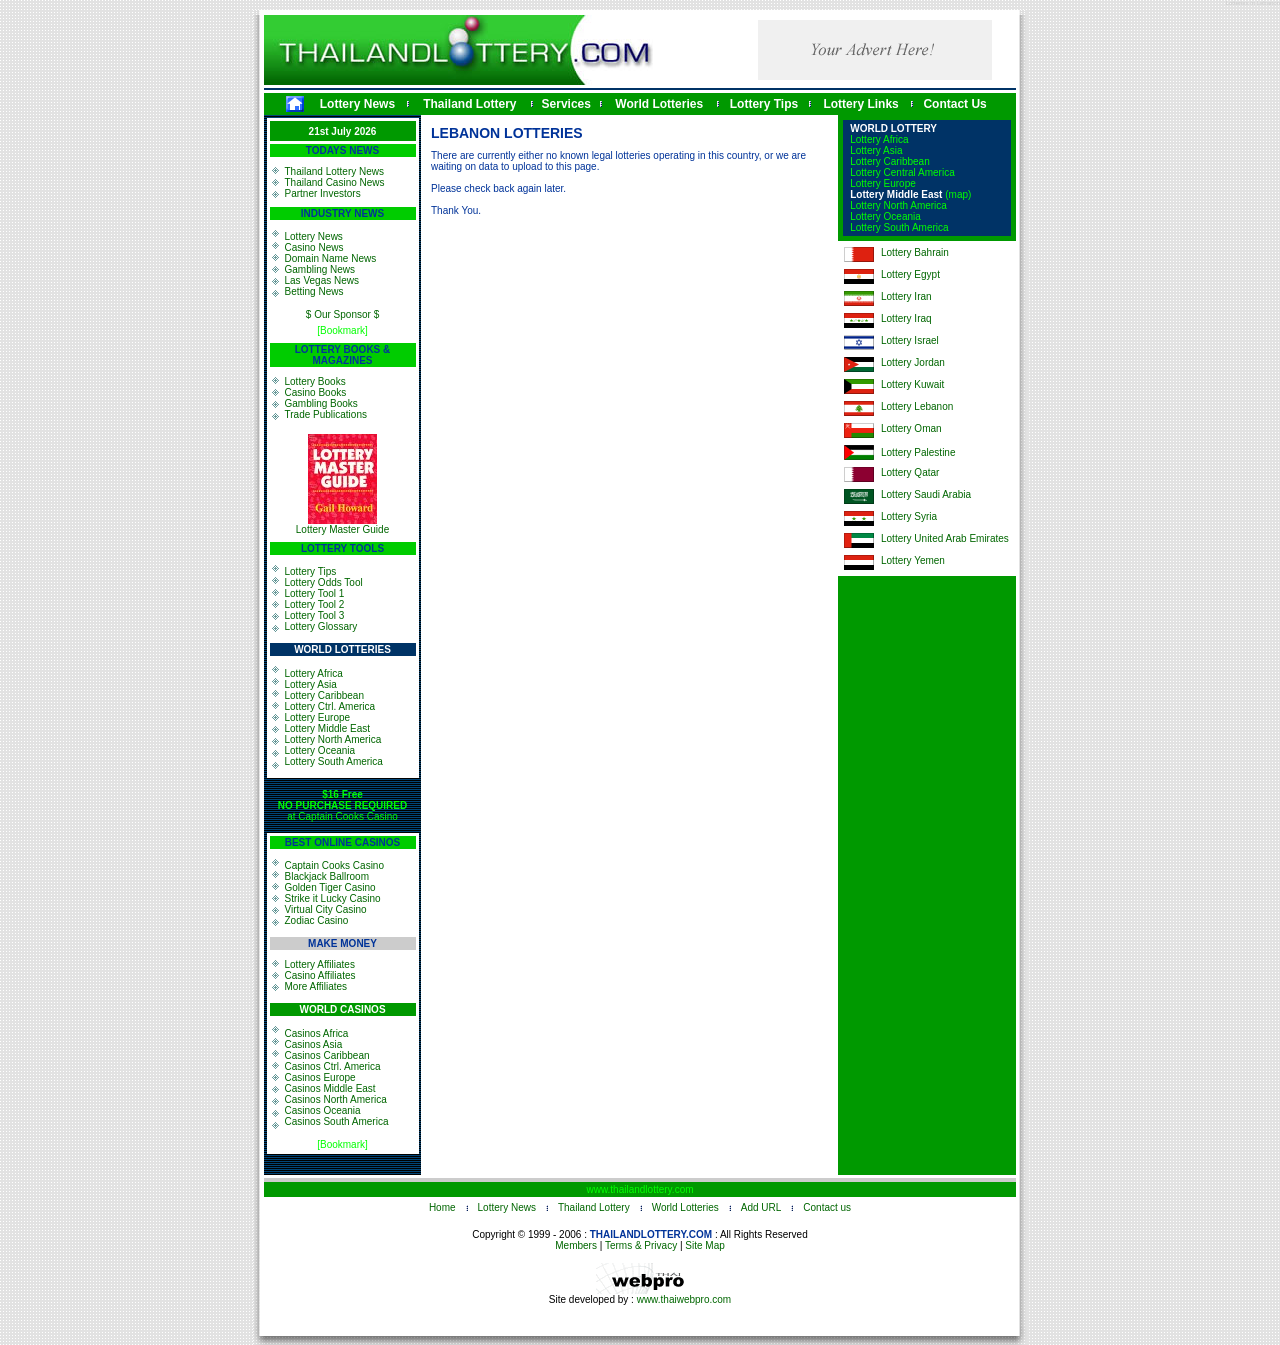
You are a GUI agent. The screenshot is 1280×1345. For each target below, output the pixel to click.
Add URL (761, 1207)
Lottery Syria (909, 516)
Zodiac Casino (317, 920)
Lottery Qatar (910, 472)
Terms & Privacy (641, 1245)
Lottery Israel (910, 340)
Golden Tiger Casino (330, 887)
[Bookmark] (342, 330)
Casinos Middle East (330, 1088)
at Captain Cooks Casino (342, 805)
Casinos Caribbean (327, 1055)
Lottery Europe (318, 717)
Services (566, 104)
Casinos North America (336, 1099)
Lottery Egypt (910, 274)
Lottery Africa (314, 673)
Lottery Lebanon (917, 406)
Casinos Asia (314, 1044)
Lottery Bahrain (915, 252)
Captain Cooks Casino (335, 865)
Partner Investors (323, 193)
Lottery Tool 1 (315, 593)
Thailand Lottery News (335, 171)
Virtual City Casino (326, 909)
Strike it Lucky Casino (333, 898)
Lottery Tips (764, 104)
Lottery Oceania (320, 750)
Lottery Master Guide (342, 529)
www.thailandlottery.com (639, 1189)
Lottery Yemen (913, 560)
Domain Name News (331, 258)
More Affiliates (316, 986)
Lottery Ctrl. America (330, 706)
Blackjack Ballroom (327, 876)
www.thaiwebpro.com (684, 1299)
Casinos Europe (320, 1077)
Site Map (704, 1245)
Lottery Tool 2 (315, 604)
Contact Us (954, 104)
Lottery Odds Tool (324, 582)
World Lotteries (659, 104)
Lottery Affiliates (320, 964)
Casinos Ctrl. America (333, 1066)
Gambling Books (321, 403)
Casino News (314, 247)
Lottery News (357, 104)
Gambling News (320, 269)
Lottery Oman (911, 428)
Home (442, 1207)
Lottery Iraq (906, 318)
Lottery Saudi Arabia (926, 494)
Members (576, 1245)
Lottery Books (315, 381)
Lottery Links (860, 104)
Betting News (314, 291)
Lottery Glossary (321, 626)
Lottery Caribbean (325, 695)
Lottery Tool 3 (315, 615)
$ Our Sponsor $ (342, 314)
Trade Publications (326, 414)
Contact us (827, 1207)
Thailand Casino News (335, 182)
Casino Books (316, 392)
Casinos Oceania (323, 1110)
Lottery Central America (902, 172)
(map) (958, 194)
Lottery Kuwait (912, 384)
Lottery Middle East (328, 728)
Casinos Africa (317, 1033)
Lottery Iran (906, 296)
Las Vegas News (322, 280)
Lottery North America (333, 739)
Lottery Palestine (918, 452)
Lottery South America (334, 761)
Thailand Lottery (469, 104)
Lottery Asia (311, 684)
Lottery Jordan (913, 362)
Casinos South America (337, 1121)
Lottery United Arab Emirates (945, 538)
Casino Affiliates (320, 975)
